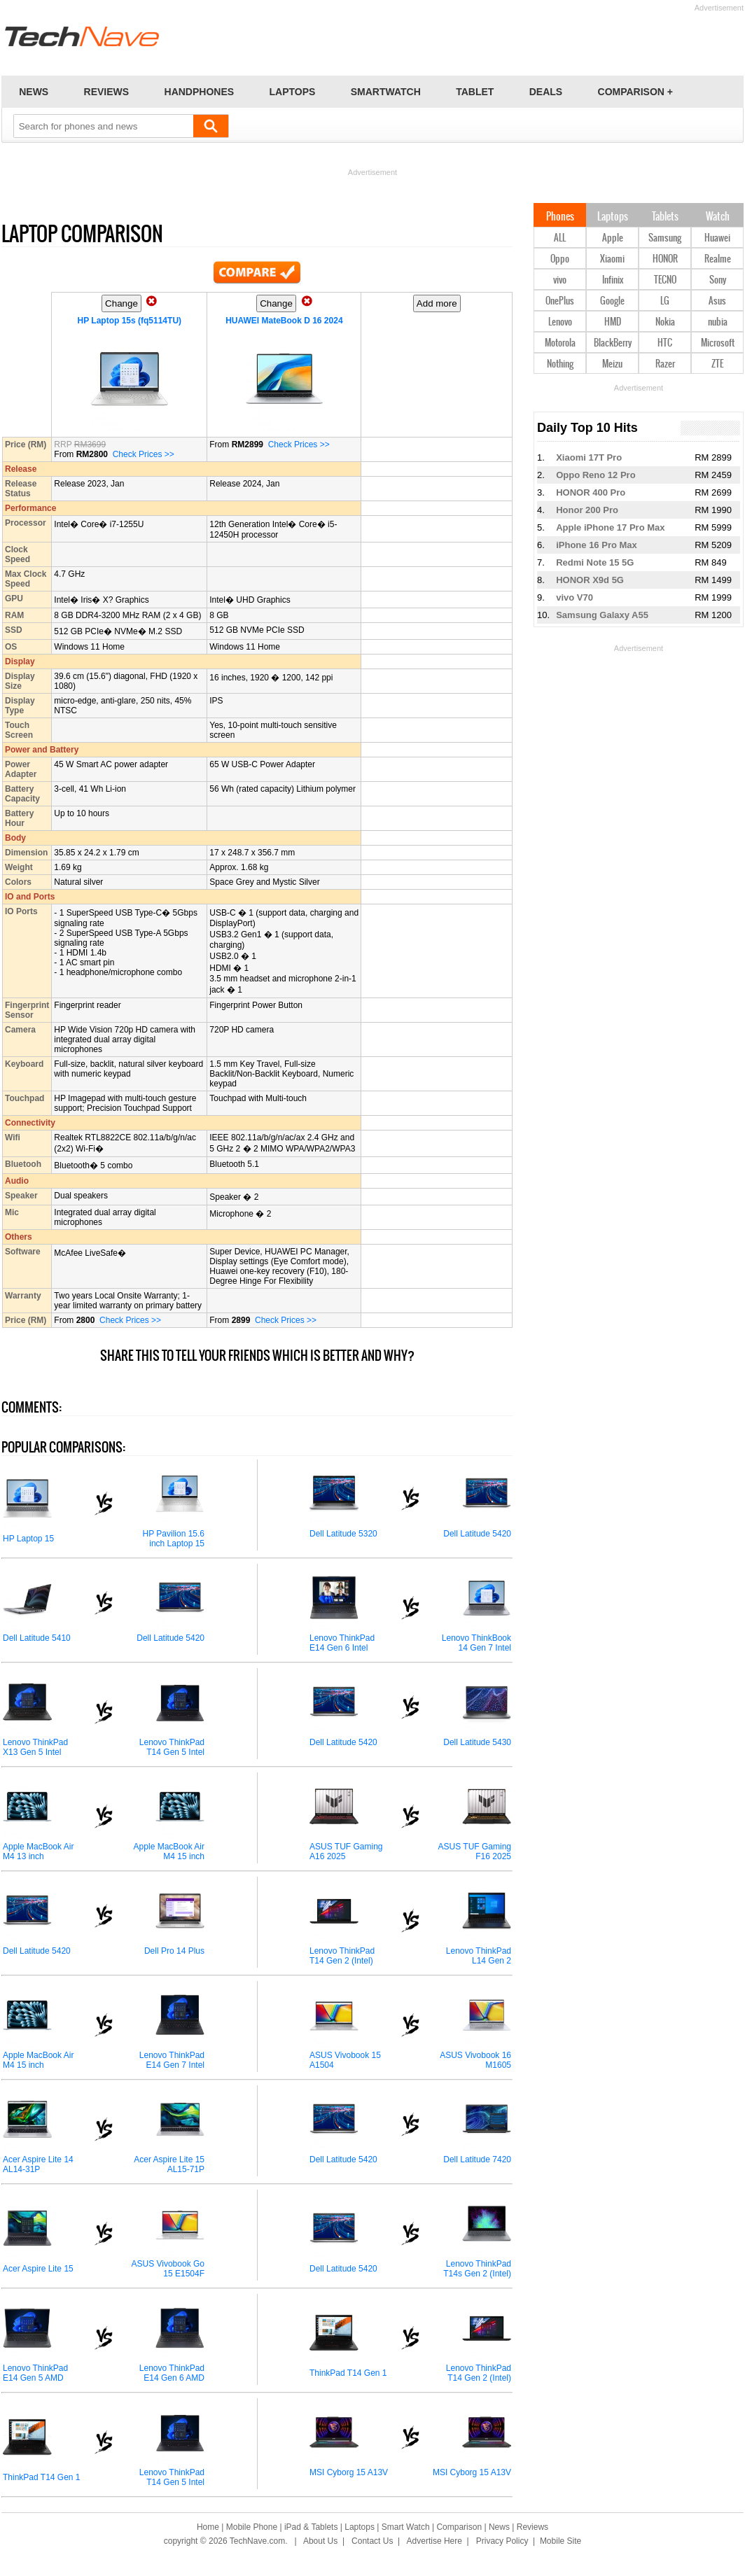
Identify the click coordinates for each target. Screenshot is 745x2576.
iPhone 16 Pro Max (596, 545)
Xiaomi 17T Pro (589, 457)
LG (664, 301)
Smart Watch (406, 2527)
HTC (664, 343)
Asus (717, 301)
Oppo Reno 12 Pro (595, 475)
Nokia (665, 322)
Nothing (560, 364)
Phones (560, 217)
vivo (559, 280)
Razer (665, 364)
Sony (717, 280)
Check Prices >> (143, 454)
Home (208, 2527)
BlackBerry (613, 343)
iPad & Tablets (311, 2527)
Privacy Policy (502, 2541)
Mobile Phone (251, 2527)
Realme (717, 259)
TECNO (665, 280)
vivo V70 (574, 597)
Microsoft (717, 343)
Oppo (559, 259)
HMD (612, 322)
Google (612, 301)
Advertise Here (434, 2541)
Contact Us (372, 2541)
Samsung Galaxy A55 (602, 615)
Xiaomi (612, 259)
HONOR (665, 259)
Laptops (612, 217)
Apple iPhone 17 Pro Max (610, 527)
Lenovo (560, 322)
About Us (320, 2541)
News (499, 2527)
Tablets (665, 217)
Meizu (612, 364)
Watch (718, 217)
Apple (612, 238)
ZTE (717, 364)
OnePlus (559, 301)
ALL (560, 238)
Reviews (532, 2527)
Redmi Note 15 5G (595, 562)
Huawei (717, 238)
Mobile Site (560, 2541)
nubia (717, 322)
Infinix (612, 280)
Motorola (560, 343)
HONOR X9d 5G (590, 580)
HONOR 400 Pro (590, 492)
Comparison (459, 2527)
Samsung (664, 238)
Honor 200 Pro (587, 510)
